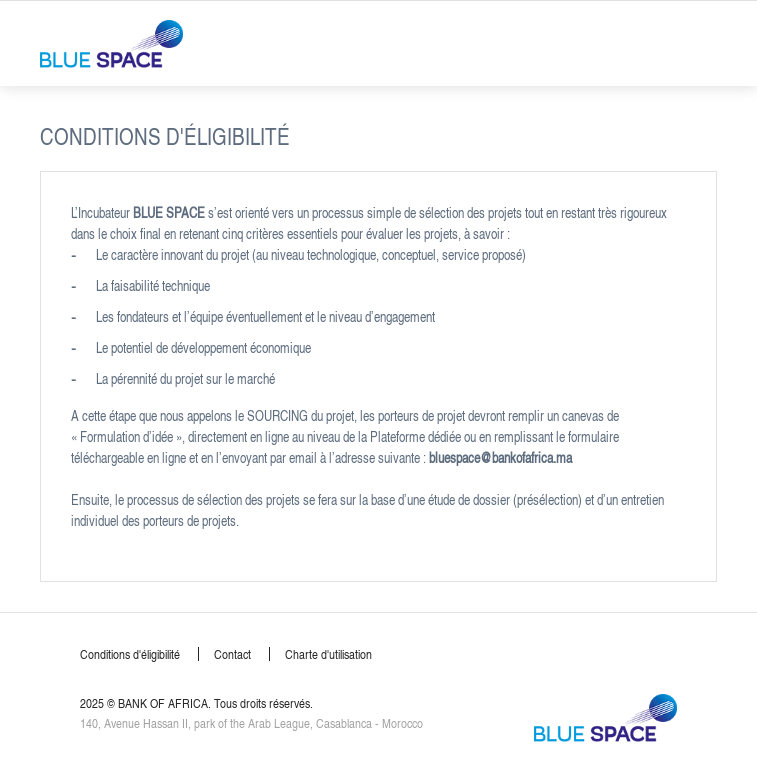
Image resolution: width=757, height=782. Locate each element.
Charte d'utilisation (328, 654)
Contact (232, 654)
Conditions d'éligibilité (130, 654)
